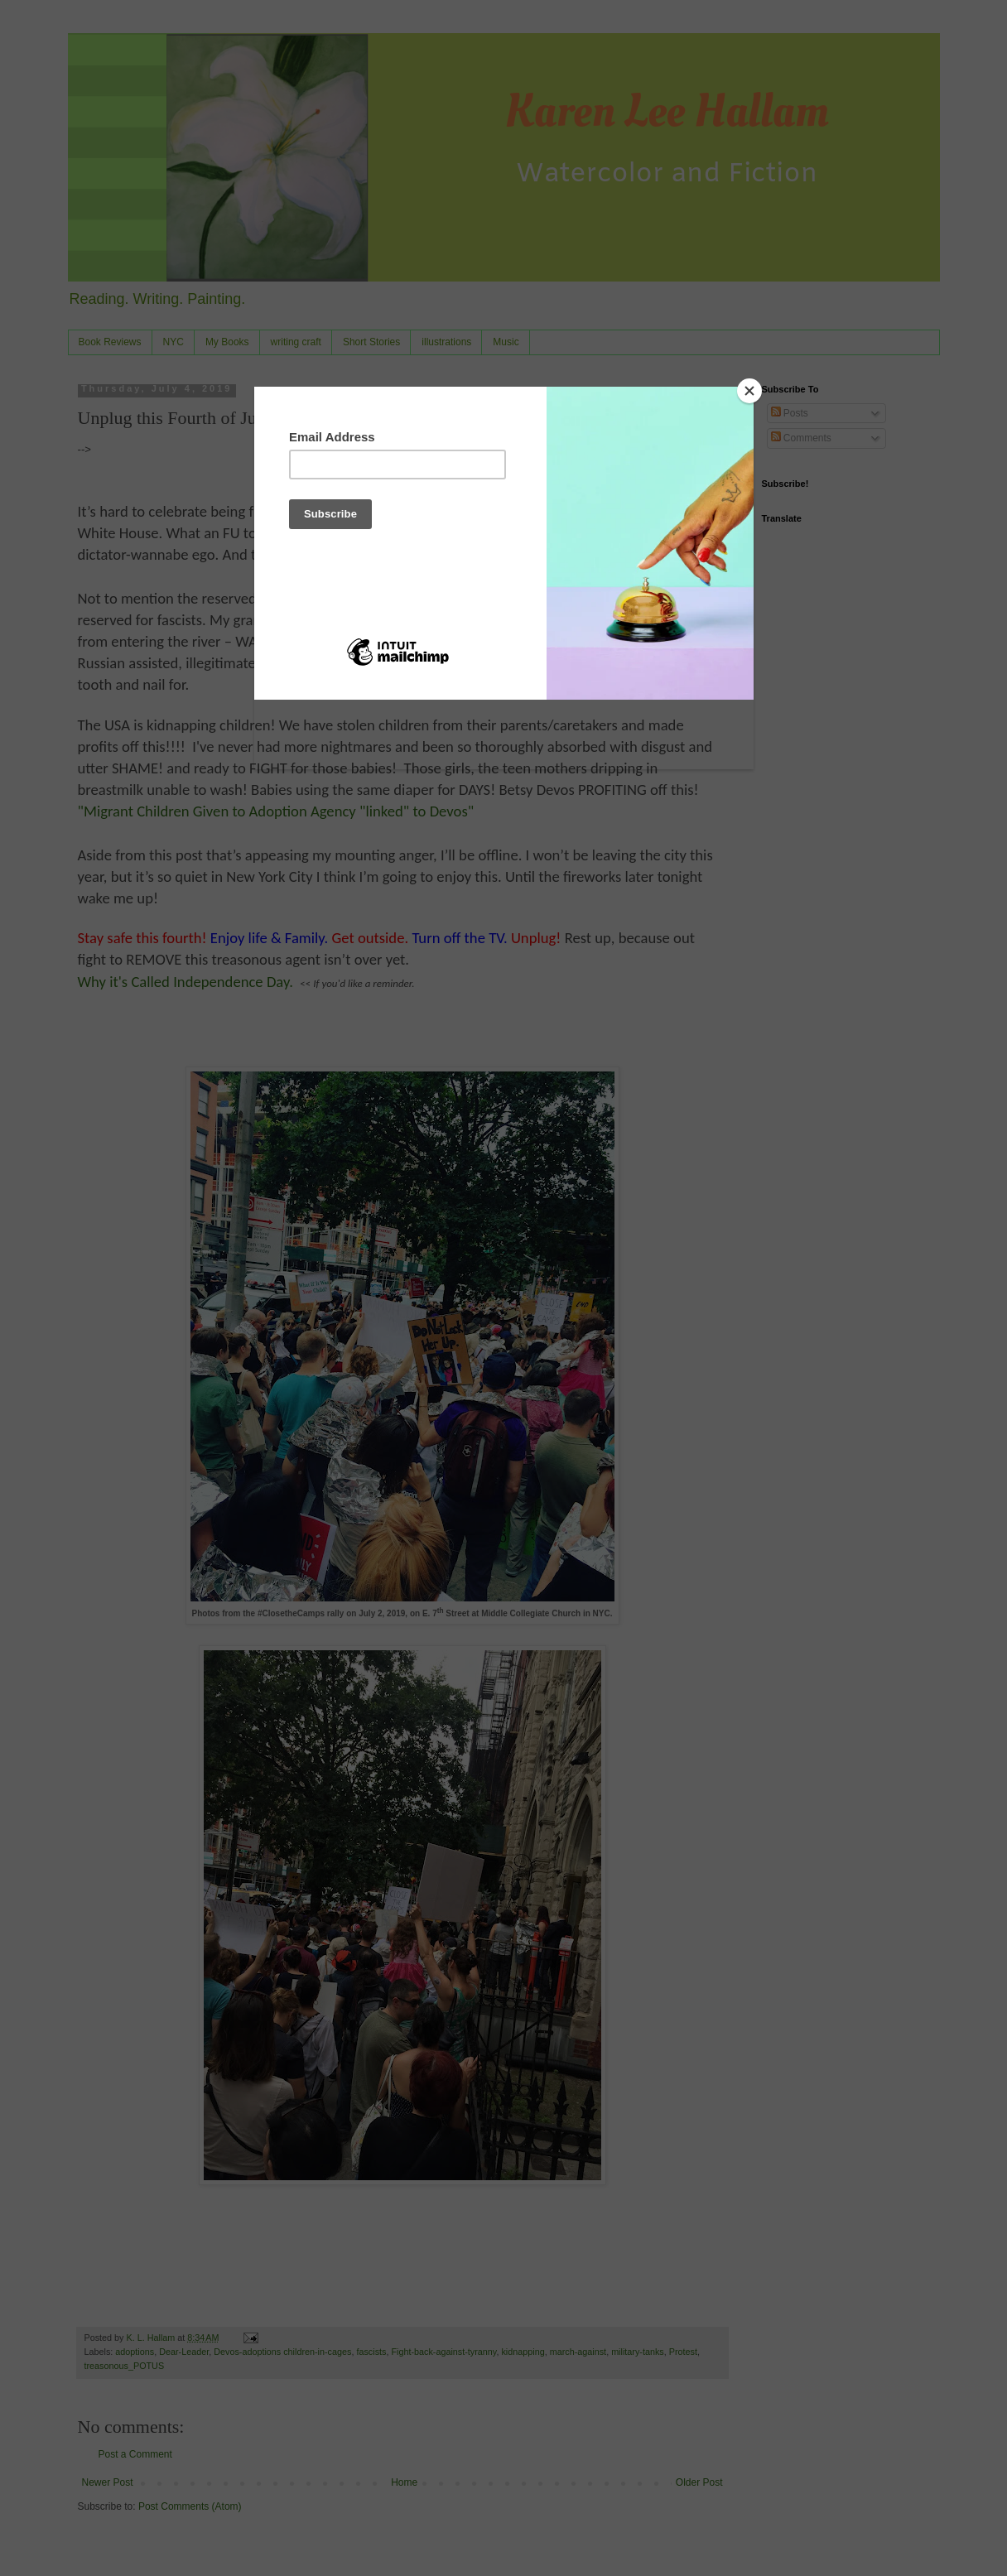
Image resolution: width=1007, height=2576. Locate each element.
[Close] (749, 390)
